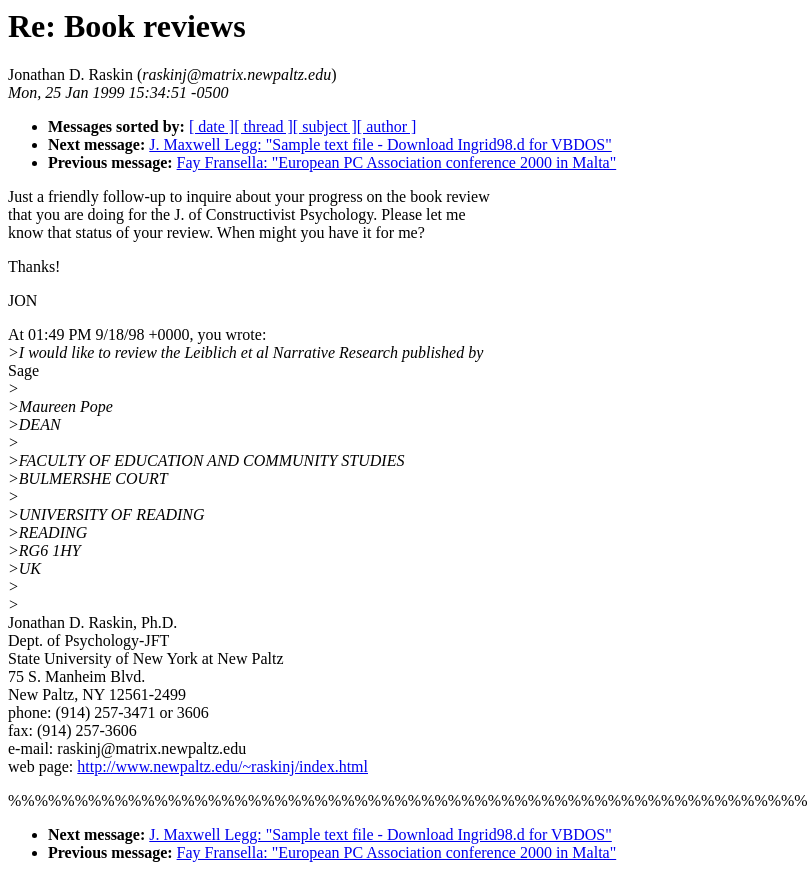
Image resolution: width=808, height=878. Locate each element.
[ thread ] (263, 126)
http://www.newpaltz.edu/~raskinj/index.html (222, 766)
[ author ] (387, 126)
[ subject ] (325, 126)
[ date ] (211, 126)
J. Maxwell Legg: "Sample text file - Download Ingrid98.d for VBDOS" (380, 144)
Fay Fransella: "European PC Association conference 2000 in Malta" (397, 162)
